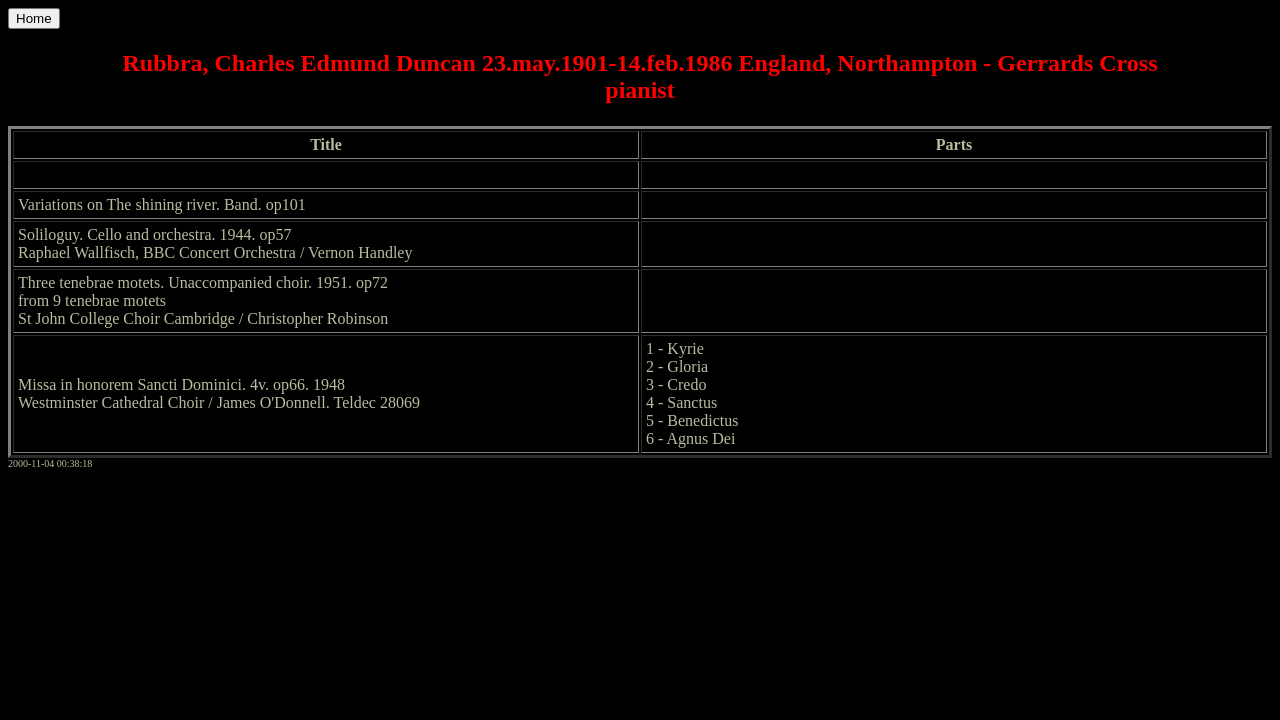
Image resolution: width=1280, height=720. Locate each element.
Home (34, 18)
